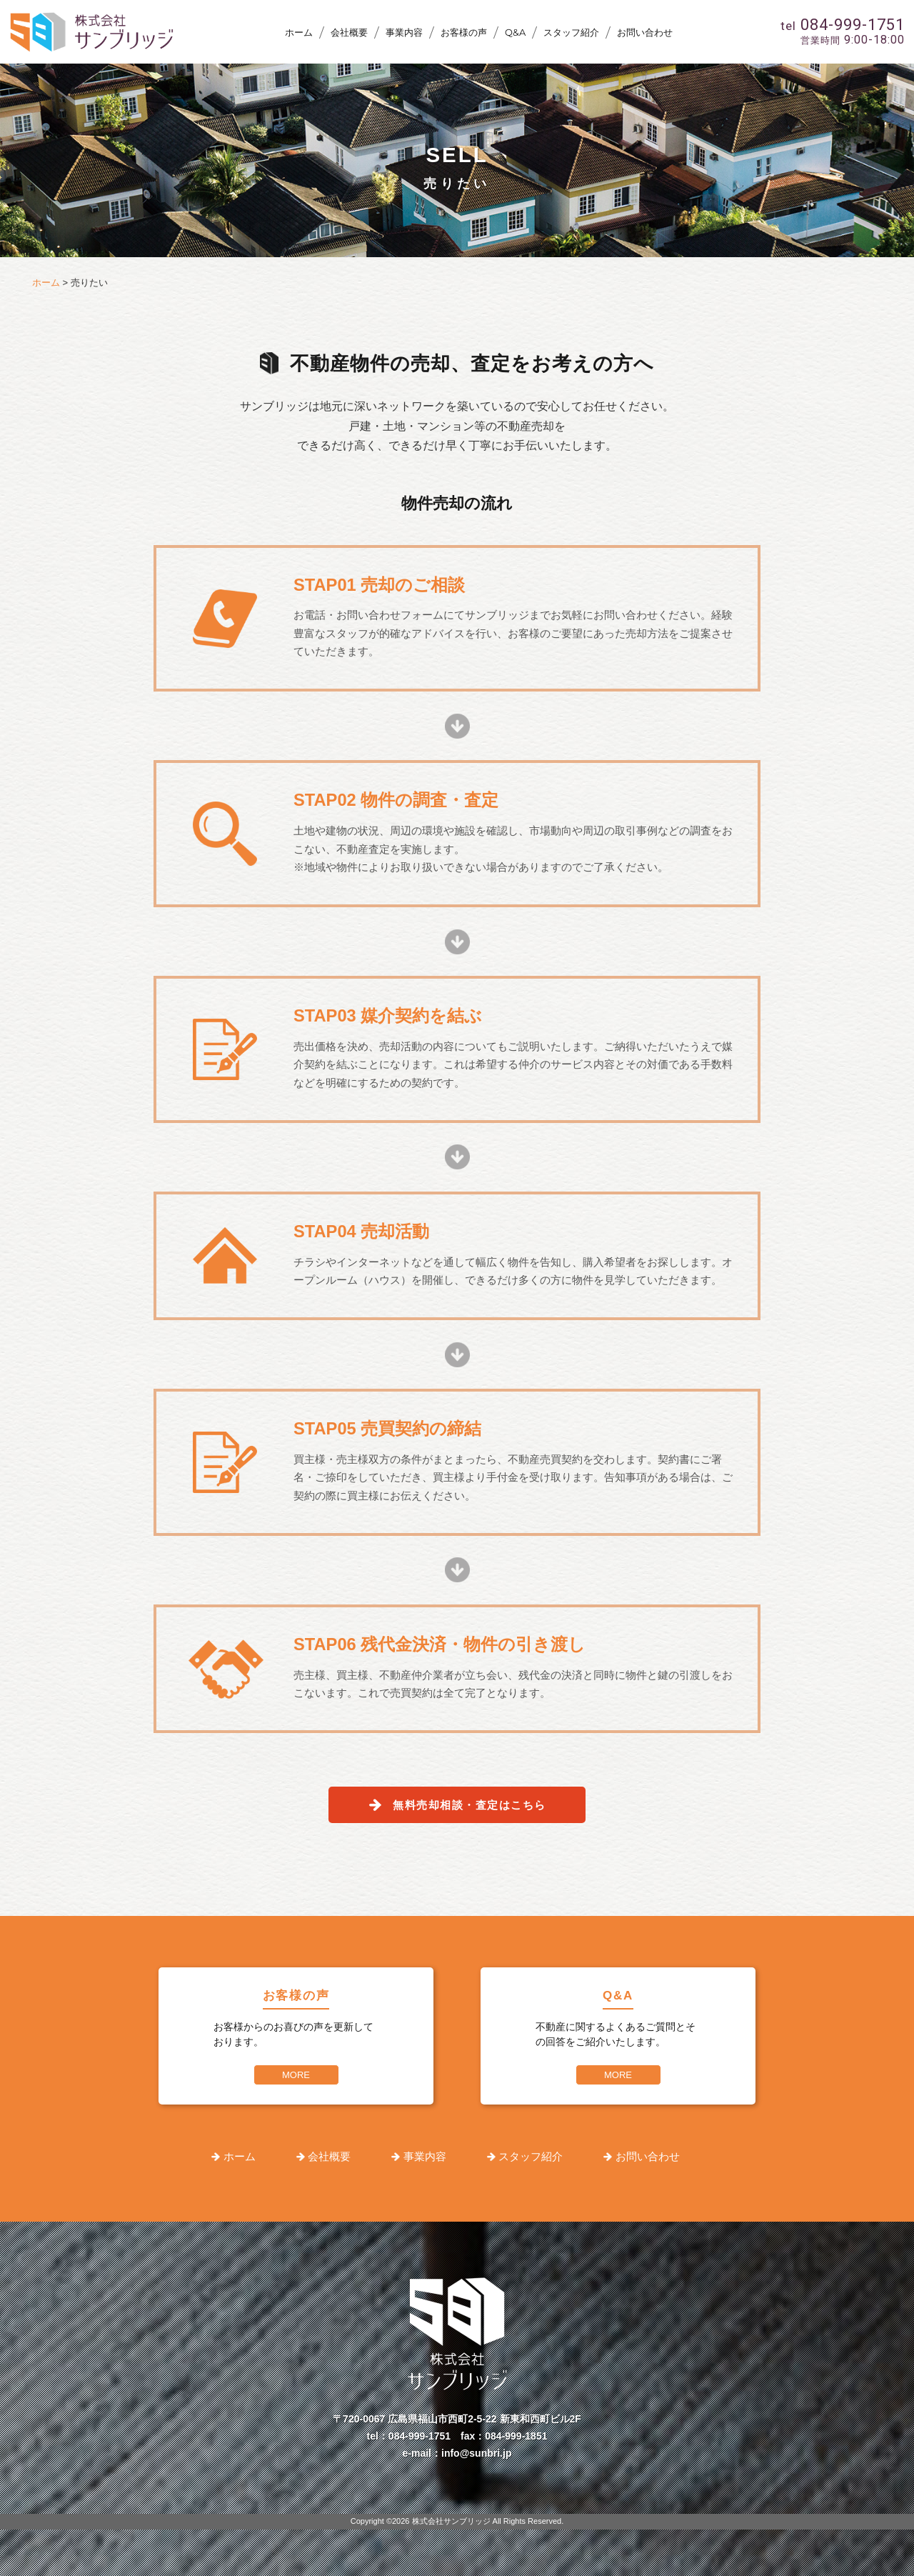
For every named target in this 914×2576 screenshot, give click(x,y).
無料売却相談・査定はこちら (469, 1805)
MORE (296, 2075)
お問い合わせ (645, 32)
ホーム (299, 32)
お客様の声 (464, 32)
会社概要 (349, 32)
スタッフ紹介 (571, 32)
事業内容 (404, 32)
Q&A (515, 32)
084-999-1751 (419, 2436)
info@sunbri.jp (476, 2453)
